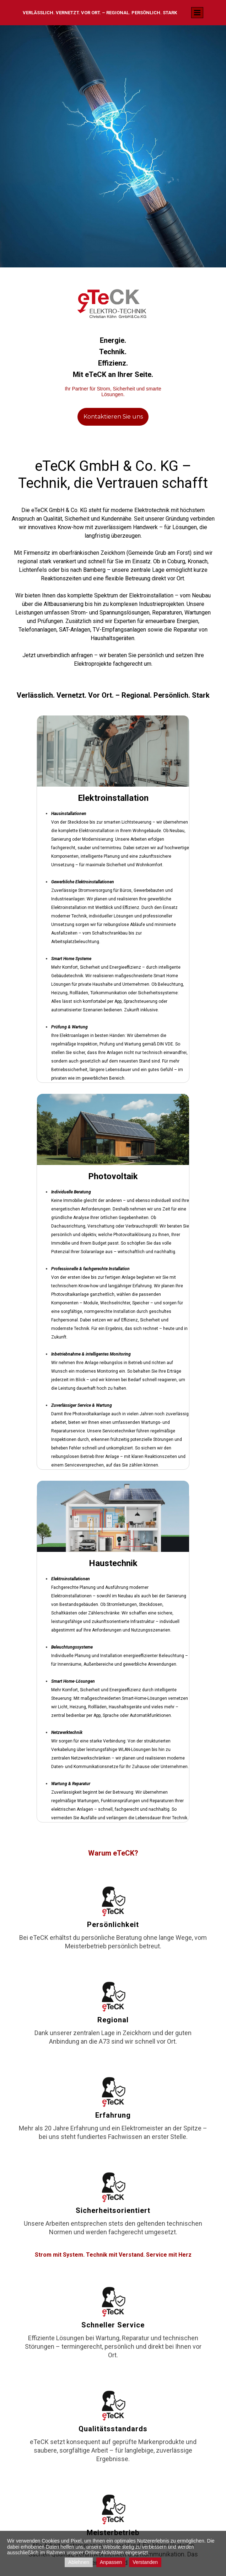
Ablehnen (78, 2562)
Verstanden (145, 2562)
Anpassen (111, 2562)
